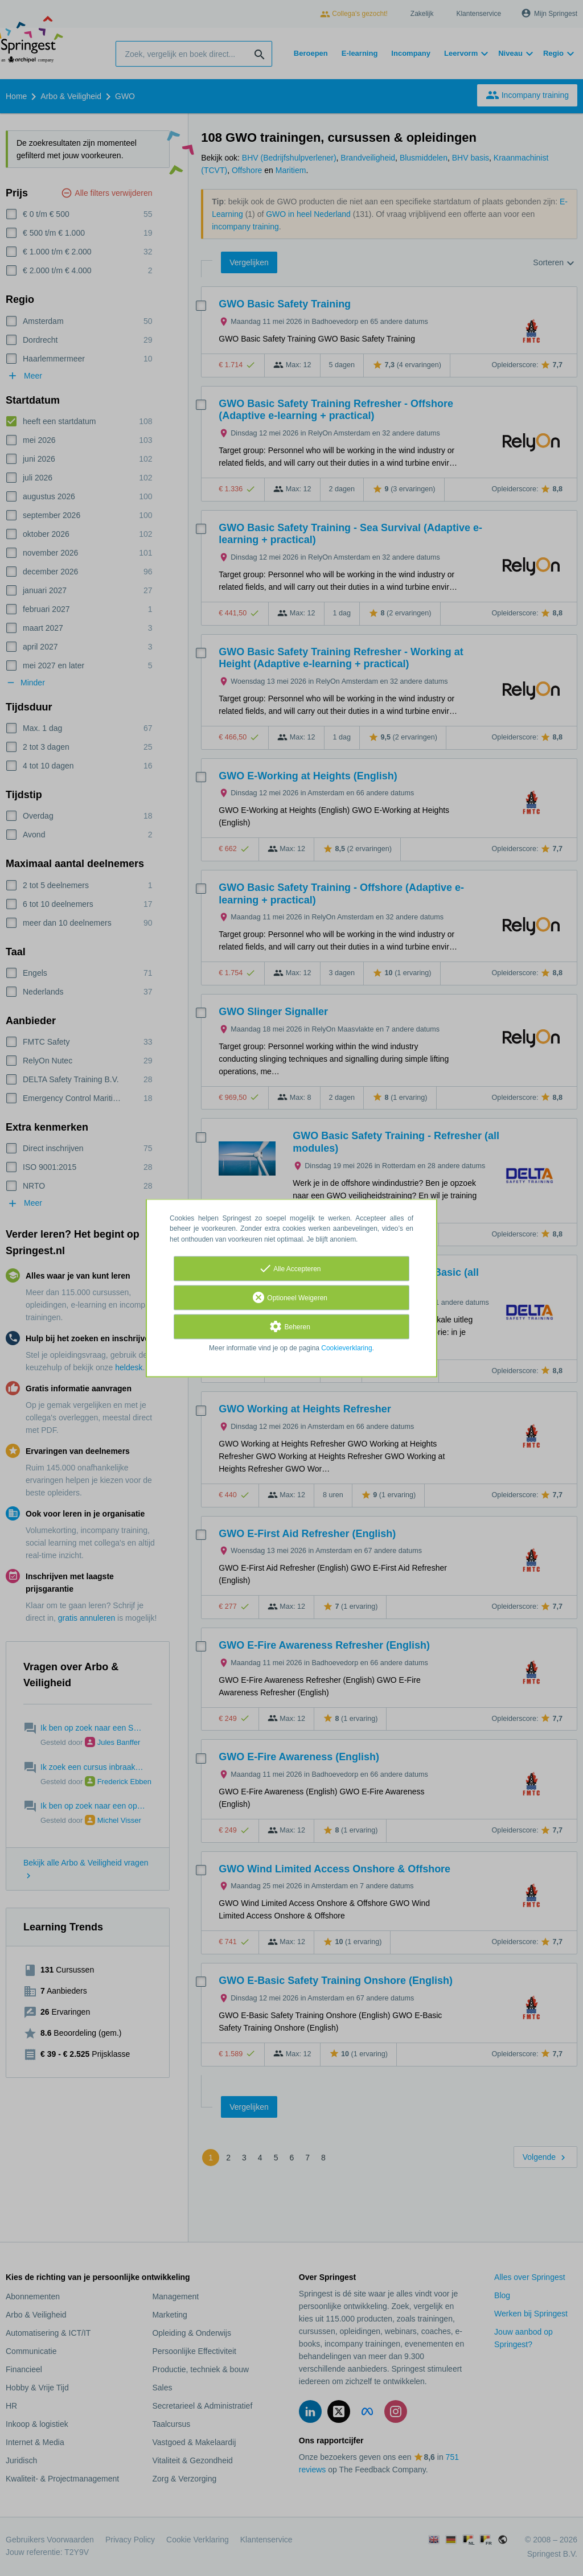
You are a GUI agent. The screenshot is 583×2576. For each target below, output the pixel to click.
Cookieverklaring (346, 1348)
